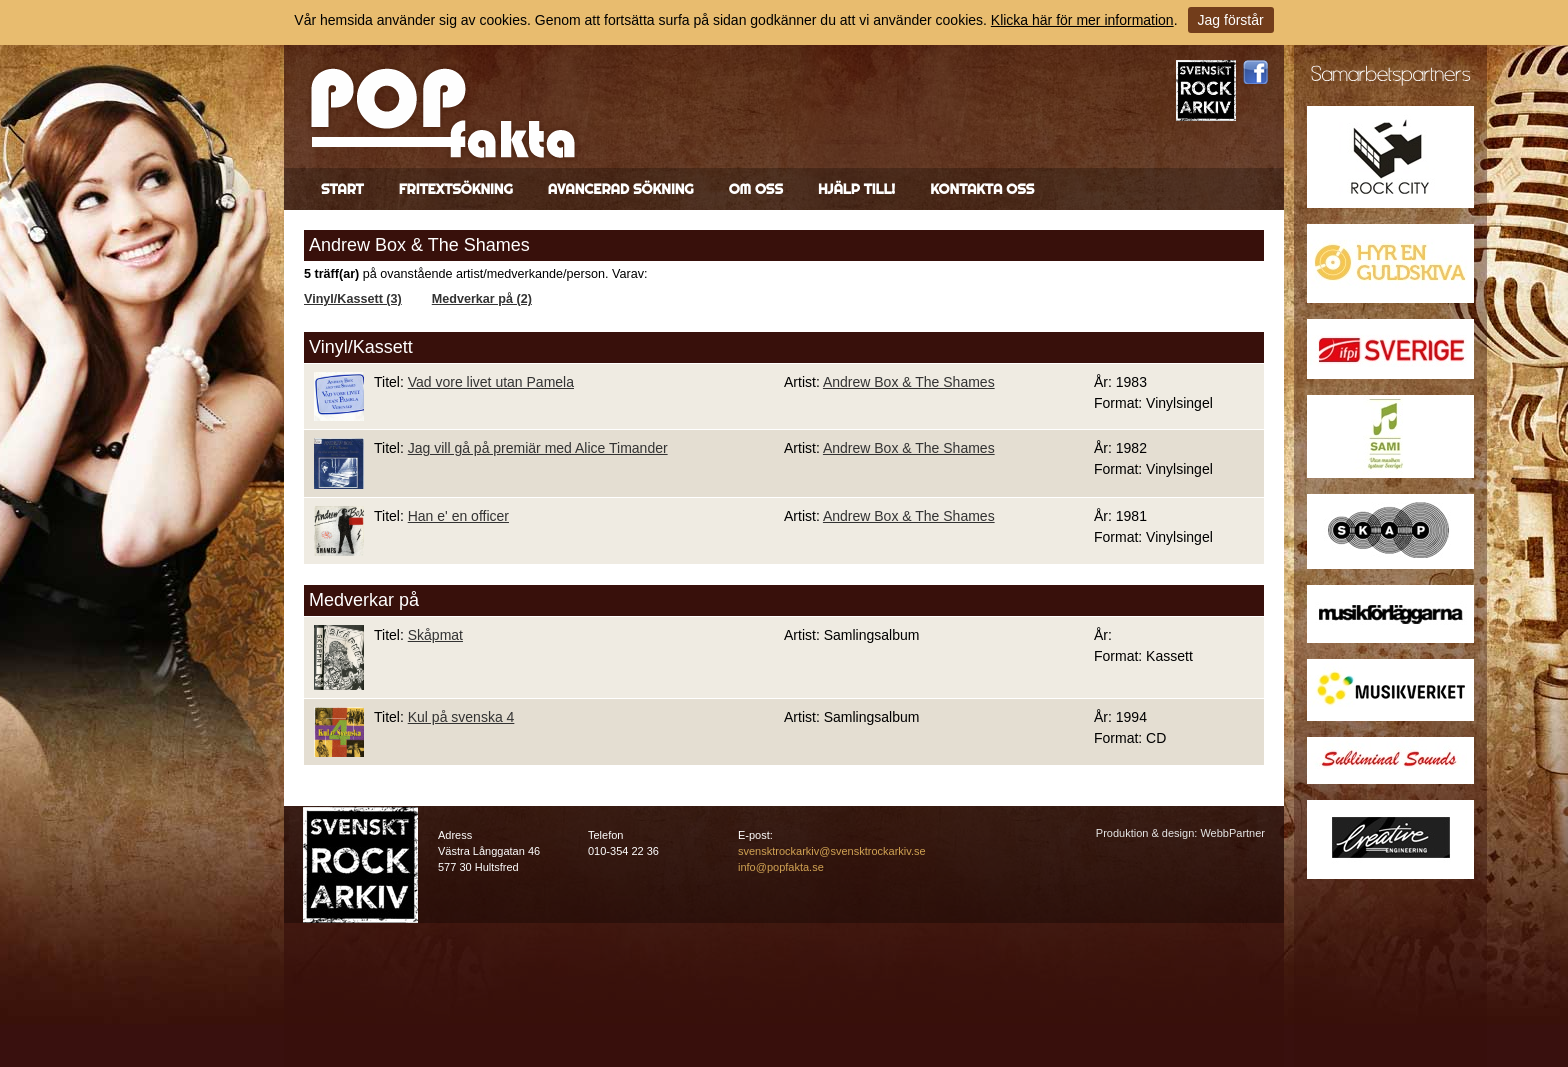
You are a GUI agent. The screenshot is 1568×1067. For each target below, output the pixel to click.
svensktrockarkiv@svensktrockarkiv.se (832, 851)
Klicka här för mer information (1082, 20)
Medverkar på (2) (482, 299)
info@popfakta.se (781, 867)
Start (342, 189)
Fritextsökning (456, 189)
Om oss (756, 189)
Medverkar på (364, 600)
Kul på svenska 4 (461, 717)
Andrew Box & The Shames (909, 382)
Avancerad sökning (621, 189)
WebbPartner (1232, 833)
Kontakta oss (982, 189)
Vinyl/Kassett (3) (353, 299)
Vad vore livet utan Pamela (491, 382)
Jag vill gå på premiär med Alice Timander (538, 448)
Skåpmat (435, 635)
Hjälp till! (856, 189)
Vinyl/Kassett (361, 347)
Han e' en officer (458, 516)
